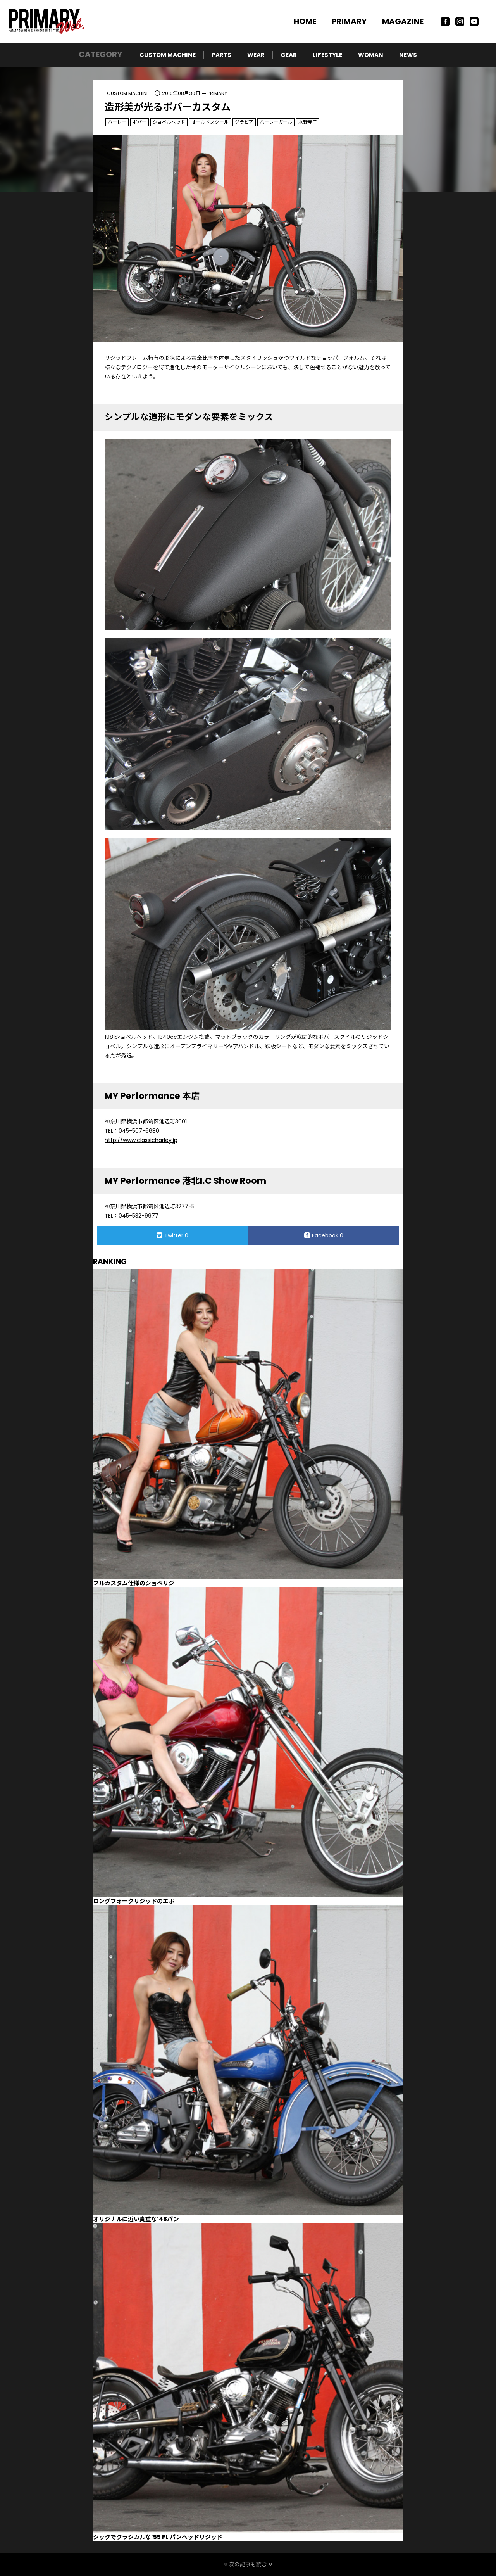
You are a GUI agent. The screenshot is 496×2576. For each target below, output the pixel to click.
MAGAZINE (403, 21)
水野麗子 (307, 122)
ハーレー (117, 122)
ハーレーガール (276, 122)
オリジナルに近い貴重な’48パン (136, 2219)
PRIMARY (349, 21)
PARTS (221, 55)
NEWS (408, 55)
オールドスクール (210, 122)
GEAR (289, 55)
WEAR (256, 55)
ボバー (139, 122)
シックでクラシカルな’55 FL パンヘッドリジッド (157, 2537)
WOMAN (370, 55)
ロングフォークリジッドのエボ (133, 1901)
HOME (305, 21)
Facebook (323, 1235)
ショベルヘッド (169, 122)
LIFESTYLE (327, 55)
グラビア (244, 122)
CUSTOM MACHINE (168, 55)
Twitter (172, 1235)
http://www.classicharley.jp (141, 1140)
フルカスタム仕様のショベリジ (133, 1583)
